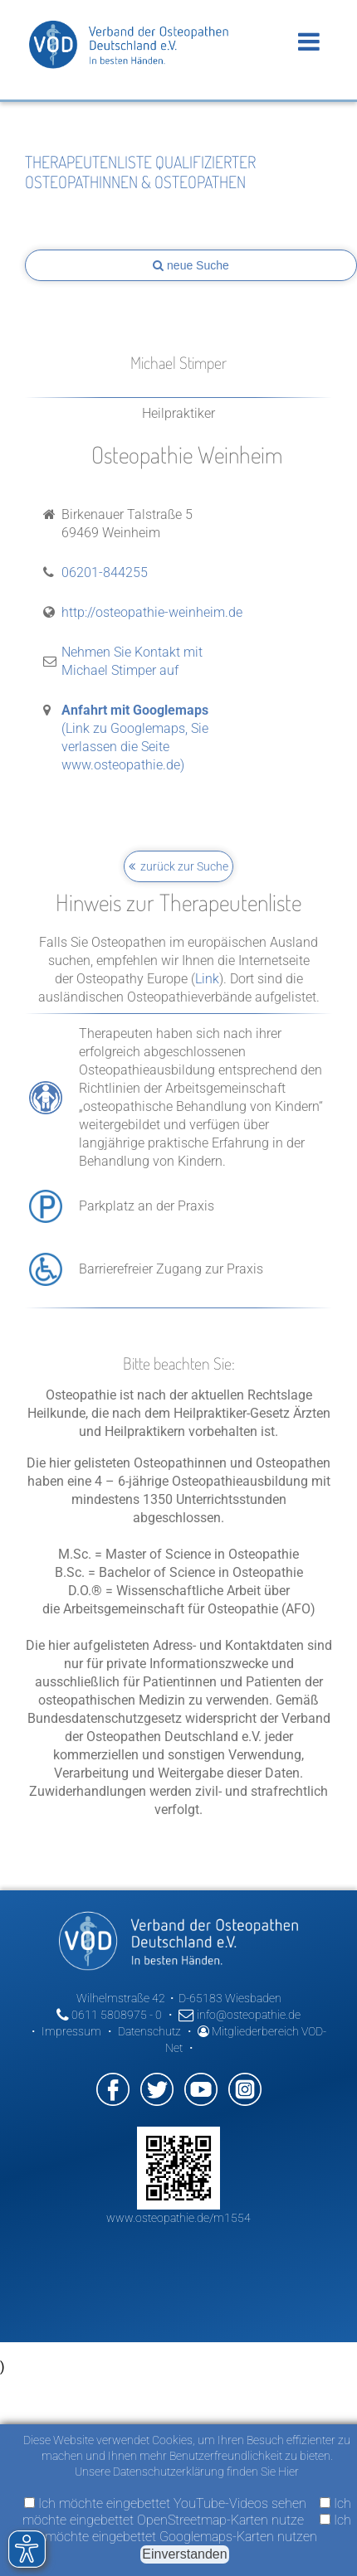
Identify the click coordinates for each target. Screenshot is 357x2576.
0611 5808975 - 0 (109, 2014)
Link (207, 979)
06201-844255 (104, 572)
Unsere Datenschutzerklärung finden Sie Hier (187, 2471)
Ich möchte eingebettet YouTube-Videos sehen (165, 2503)
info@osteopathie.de (239, 2014)
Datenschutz (149, 2031)
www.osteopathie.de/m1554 (178, 2217)
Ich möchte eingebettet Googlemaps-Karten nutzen (198, 2528)
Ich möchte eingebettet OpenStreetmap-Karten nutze (186, 2512)
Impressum (71, 2031)
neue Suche (191, 265)
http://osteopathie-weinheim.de (151, 612)
